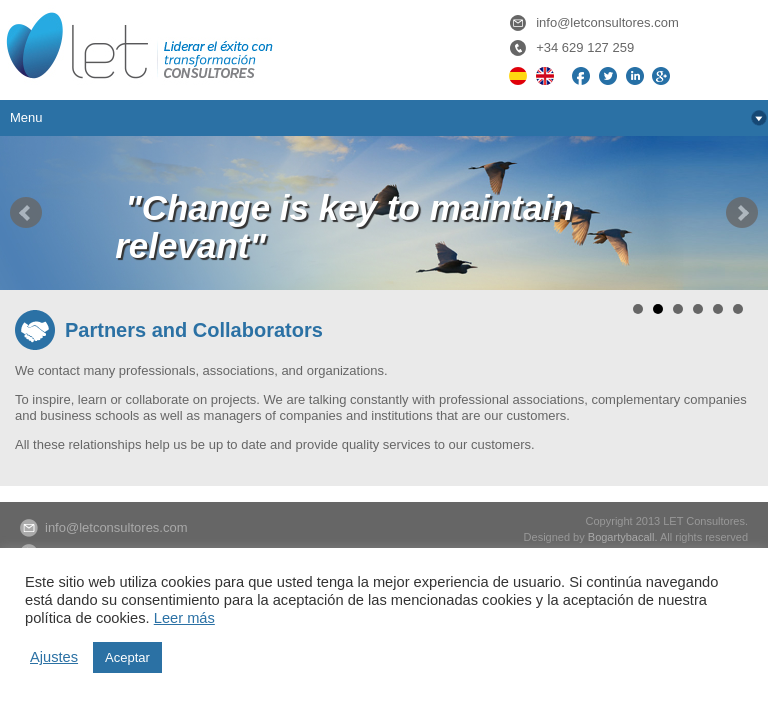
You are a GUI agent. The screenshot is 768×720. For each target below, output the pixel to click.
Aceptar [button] (127, 657)
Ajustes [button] (54, 657)
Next (742, 213)
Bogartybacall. (623, 537)
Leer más (184, 618)
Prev (26, 213)
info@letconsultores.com (607, 22)
